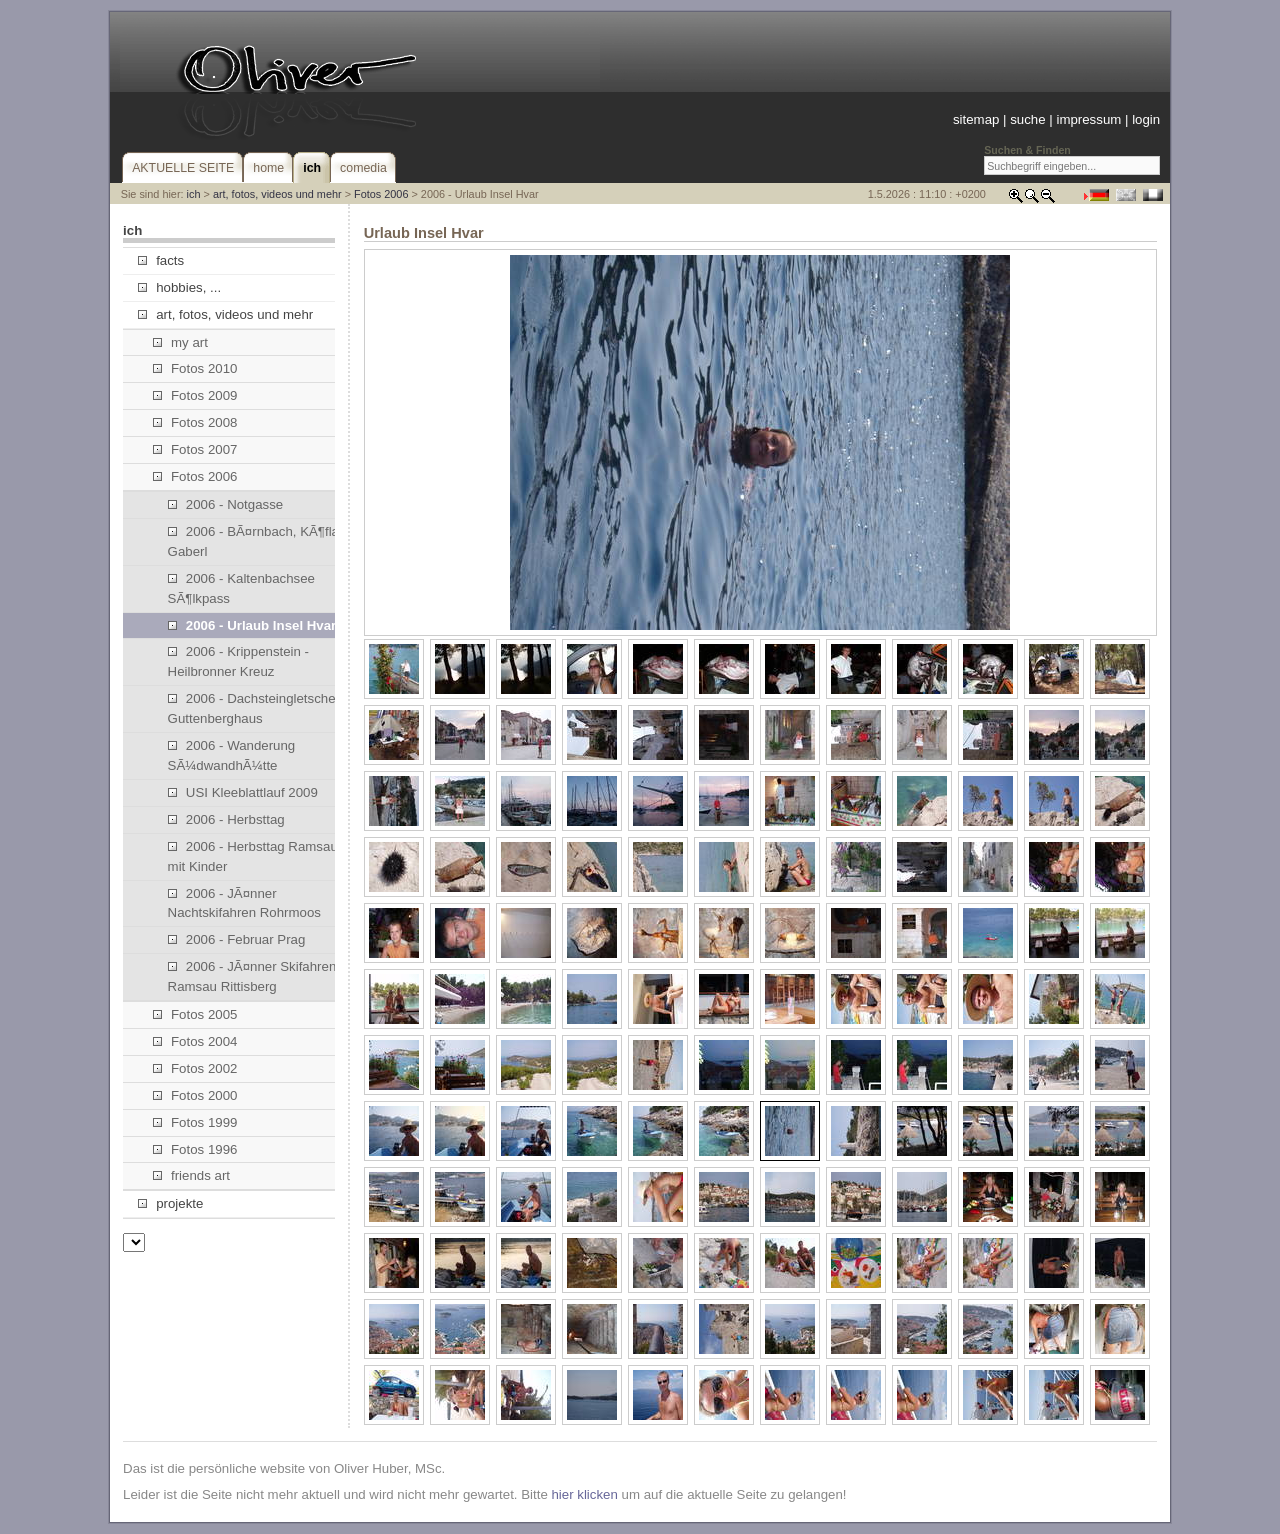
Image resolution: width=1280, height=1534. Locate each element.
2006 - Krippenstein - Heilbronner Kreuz (238, 661)
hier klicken (584, 1494)
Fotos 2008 (195, 422)
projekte (170, 1203)
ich (194, 194)
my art (180, 342)
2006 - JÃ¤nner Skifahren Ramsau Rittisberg (252, 976)
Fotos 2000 (195, 1095)
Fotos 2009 (195, 395)
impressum (1088, 119)
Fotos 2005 (195, 1014)
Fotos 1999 (195, 1122)
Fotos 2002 (195, 1068)
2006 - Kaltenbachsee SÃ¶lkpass (241, 588)
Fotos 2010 (195, 368)
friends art (191, 1175)
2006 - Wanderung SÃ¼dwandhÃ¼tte (232, 755)
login (1146, 119)
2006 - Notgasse (226, 504)
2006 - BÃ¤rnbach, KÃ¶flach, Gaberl (262, 541)
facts (161, 260)
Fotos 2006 (381, 194)
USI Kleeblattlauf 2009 (243, 792)
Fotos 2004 (195, 1041)
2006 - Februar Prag (237, 939)
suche (1027, 119)
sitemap (976, 119)
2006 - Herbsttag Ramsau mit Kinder (253, 856)
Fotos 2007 (195, 449)
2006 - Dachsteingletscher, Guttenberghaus (255, 708)
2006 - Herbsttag (226, 819)
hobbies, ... (179, 287)
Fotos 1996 (195, 1149)
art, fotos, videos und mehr (277, 194)
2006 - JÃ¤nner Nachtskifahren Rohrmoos (244, 903)
